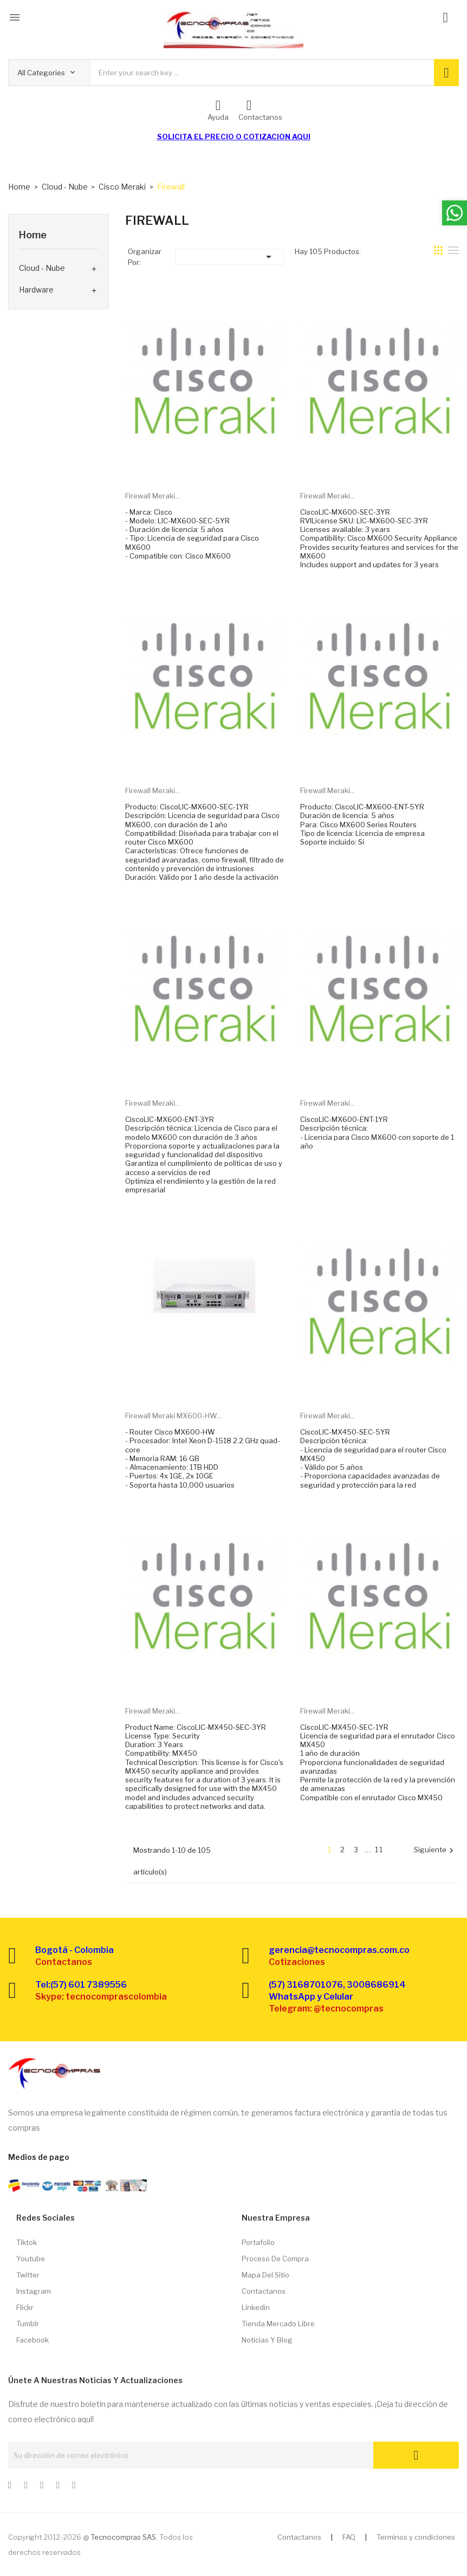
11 (379, 1849)
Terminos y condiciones (416, 2537)
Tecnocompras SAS (123, 2537)
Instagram (33, 2291)
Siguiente (435, 1850)
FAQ (348, 2537)
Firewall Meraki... (152, 495)
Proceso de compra (275, 2258)
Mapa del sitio (265, 2274)
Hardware (36, 289)
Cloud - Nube (42, 267)
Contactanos (264, 2291)
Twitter (28, 2274)
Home (33, 235)
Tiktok (26, 2242)
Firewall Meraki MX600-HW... (173, 1415)
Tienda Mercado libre (278, 2323)
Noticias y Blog (267, 2339)
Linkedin (256, 2307)
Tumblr (27, 2323)
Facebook (32, 2339)
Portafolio (258, 2242)
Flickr (25, 2307)
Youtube (30, 2258)
